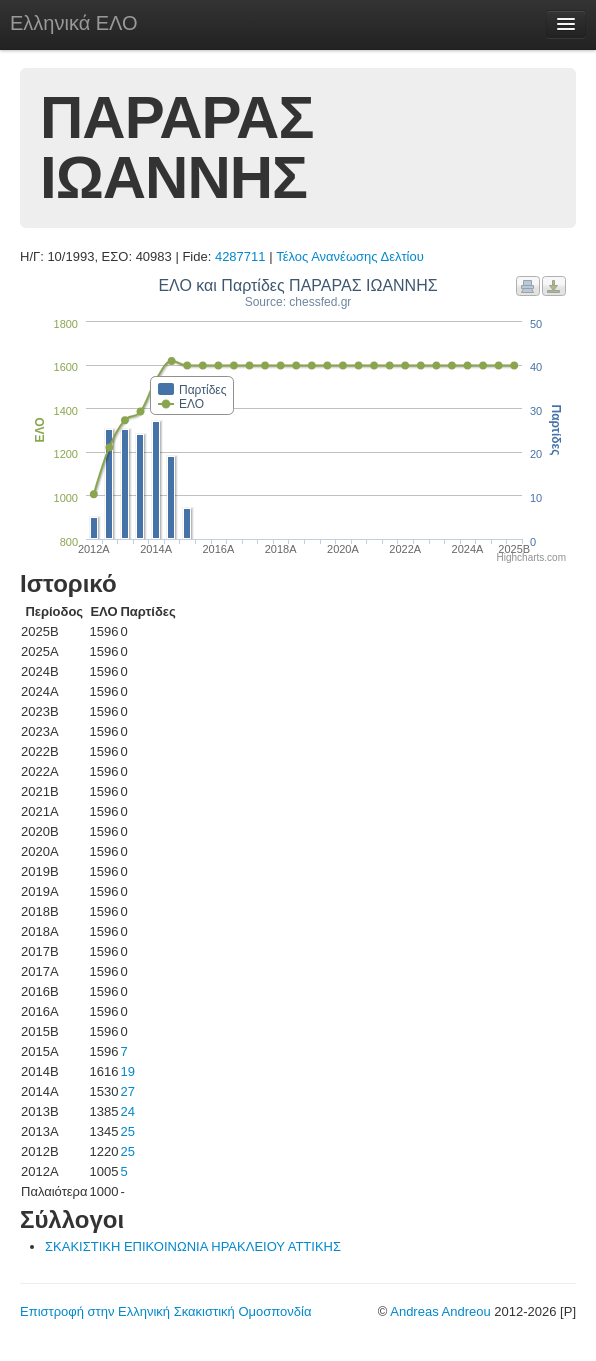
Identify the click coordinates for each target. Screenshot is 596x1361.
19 (127, 1071)
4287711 (240, 256)
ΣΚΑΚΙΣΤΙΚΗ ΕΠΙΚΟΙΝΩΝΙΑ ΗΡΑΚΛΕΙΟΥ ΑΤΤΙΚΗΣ (193, 1246)
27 (127, 1091)
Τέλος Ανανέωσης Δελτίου (350, 256)
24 (127, 1111)
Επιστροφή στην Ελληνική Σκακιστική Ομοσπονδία (165, 1311)
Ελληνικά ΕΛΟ (74, 23)
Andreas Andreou (440, 1311)
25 (127, 1131)
